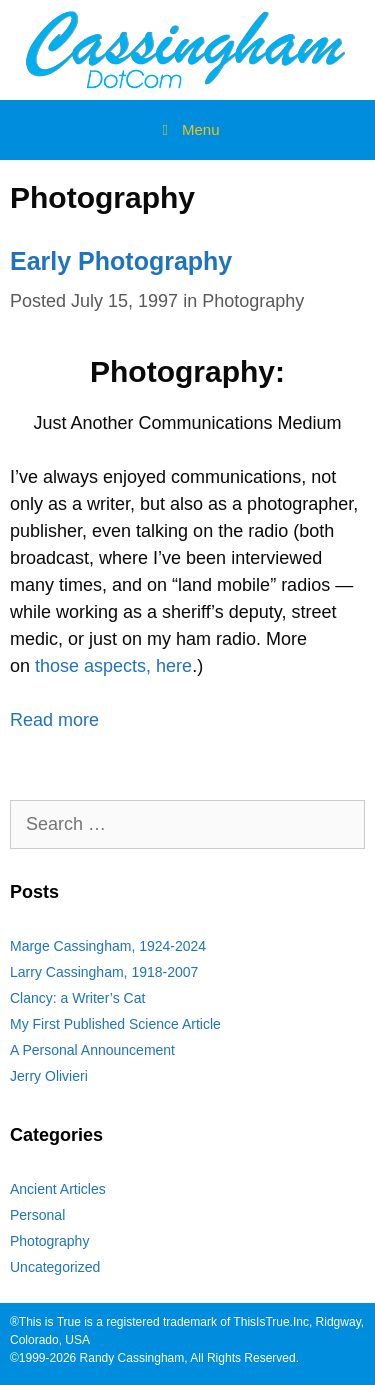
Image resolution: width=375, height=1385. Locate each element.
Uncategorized (55, 1267)
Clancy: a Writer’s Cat (77, 998)
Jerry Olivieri (49, 1076)
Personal (37, 1215)
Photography (253, 301)
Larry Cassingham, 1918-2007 (104, 972)
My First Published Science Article (115, 1024)
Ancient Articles (58, 1189)
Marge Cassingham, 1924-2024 (108, 946)
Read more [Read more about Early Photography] (54, 720)
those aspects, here (113, 666)
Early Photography (121, 261)
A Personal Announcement (92, 1050)
